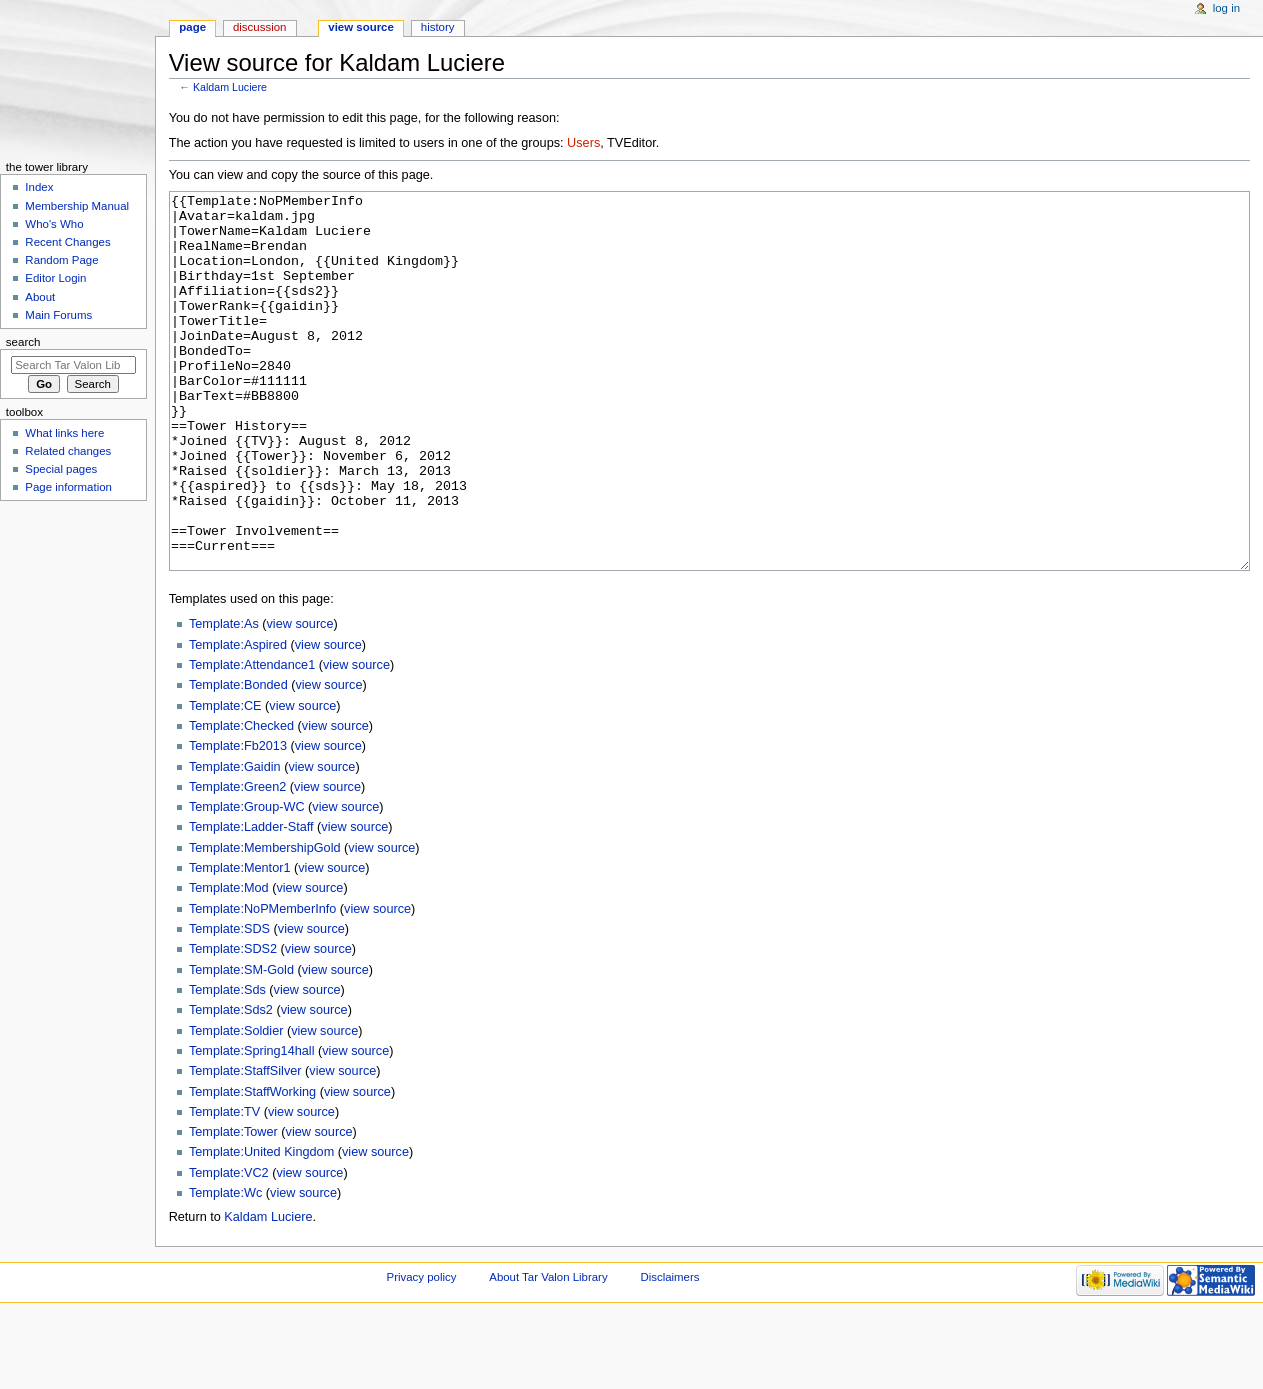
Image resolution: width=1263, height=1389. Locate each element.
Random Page (61, 260)
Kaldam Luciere (230, 87)
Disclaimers (669, 1352)
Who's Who (54, 224)
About (40, 297)
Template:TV (224, 1187)
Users (583, 143)
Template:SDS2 (233, 1024)
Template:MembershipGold (265, 923)
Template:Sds (227, 1065)
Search (23, 342)
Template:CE (225, 781)
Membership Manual (77, 206)
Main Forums (58, 315)
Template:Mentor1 (240, 943)
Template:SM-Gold (241, 1045)
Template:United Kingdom (261, 1227)
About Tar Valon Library (548, 1352)
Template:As (224, 699)
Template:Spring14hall (252, 1126)
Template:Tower (233, 1207)
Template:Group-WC (247, 882)
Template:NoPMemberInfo (262, 984)
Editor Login (55, 278)
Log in (1226, 8)
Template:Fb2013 (238, 821)
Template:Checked (241, 801)
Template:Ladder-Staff (251, 902)
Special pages (61, 469)
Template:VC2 (229, 1248)
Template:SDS (229, 1004)
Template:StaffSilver (245, 1146)
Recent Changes (67, 242)
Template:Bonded (238, 760)
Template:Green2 (237, 862)
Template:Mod (229, 963)
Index (39, 187)
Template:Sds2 (231, 1085)
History (438, 27)
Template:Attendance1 (252, 740)
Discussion (259, 27)
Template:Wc (225, 1268)
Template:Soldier (236, 1106)
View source (361, 27)
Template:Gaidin (235, 842)
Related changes (68, 451)
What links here (64, 433)
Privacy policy (422, 1352)
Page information (68, 487)
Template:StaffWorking (252, 1167)
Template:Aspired (238, 720)
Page (192, 27)
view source (300, 699)
